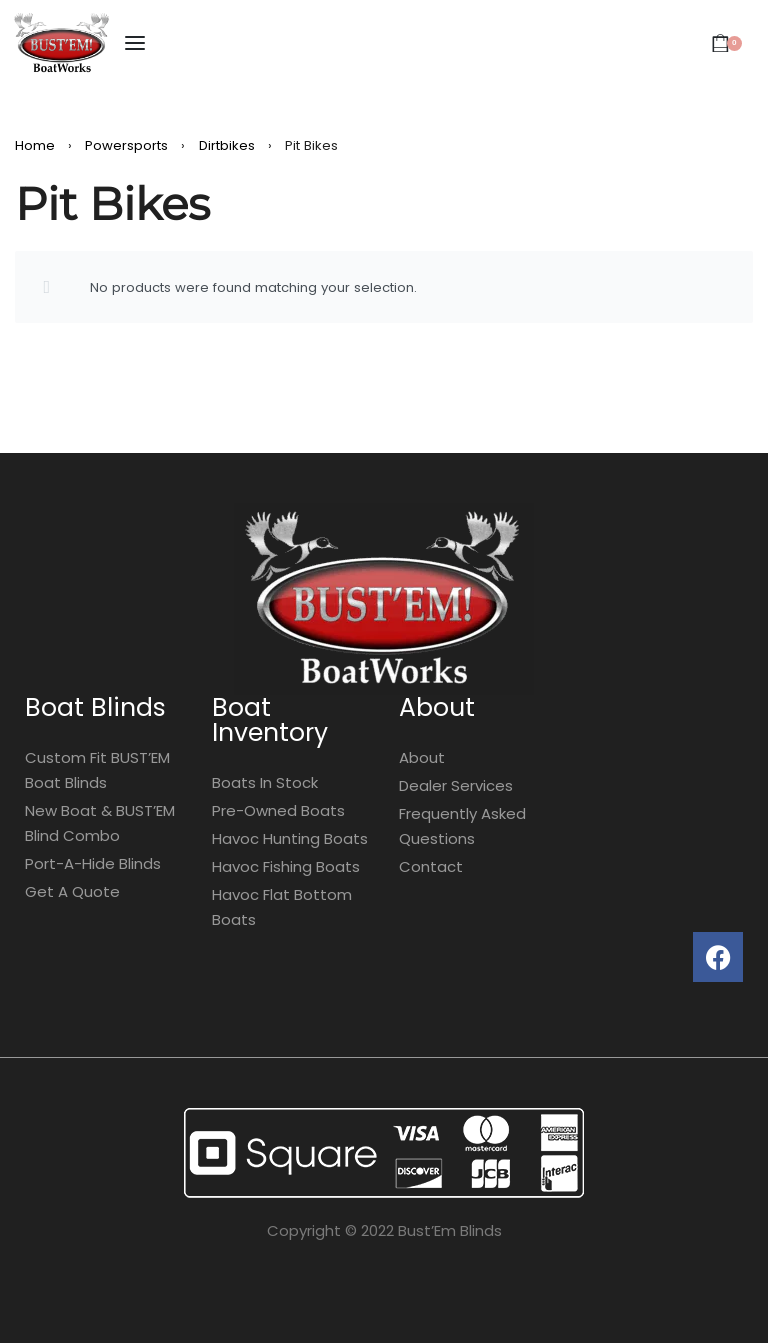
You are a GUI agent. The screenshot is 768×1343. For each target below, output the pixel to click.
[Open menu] (135, 43)
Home (35, 145)
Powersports (126, 145)
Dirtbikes (227, 145)
